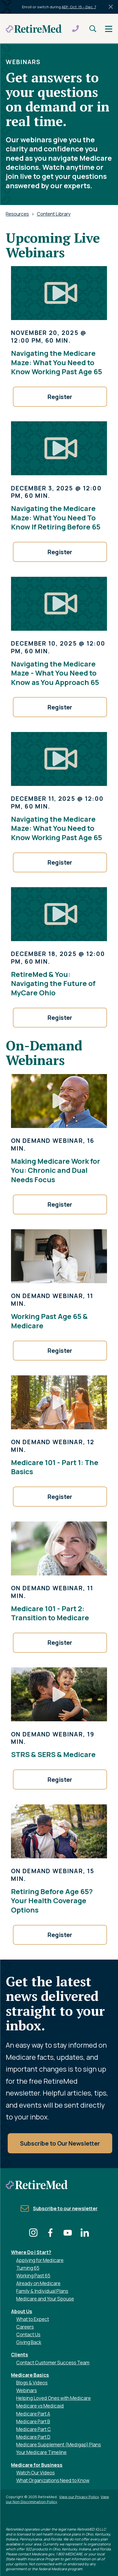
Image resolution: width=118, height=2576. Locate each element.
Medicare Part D (33, 2437)
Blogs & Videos (32, 2383)
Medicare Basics (30, 2375)
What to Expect (32, 2319)
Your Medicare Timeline (41, 2452)
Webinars (26, 2390)
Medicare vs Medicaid (40, 2406)
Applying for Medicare (40, 2260)
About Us (21, 2311)
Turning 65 (27, 2268)
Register (60, 397)
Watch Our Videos (35, 2473)
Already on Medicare (38, 2283)
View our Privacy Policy (79, 2496)
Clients (19, 2354)
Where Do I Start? (31, 2252)
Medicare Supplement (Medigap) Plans (58, 2444)
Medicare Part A (33, 2414)
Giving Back (28, 2342)
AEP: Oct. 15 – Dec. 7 (79, 6)
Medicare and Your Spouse (45, 2299)
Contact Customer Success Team (52, 2362)
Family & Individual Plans (42, 2291)
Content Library (54, 214)
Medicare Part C (33, 2429)
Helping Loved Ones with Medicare (53, 2398)
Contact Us (28, 2334)
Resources (17, 214)
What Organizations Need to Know (52, 2480)
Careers (25, 2327)
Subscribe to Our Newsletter (60, 2143)
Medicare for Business (36, 2465)
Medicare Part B (33, 2421)
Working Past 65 (33, 2275)
